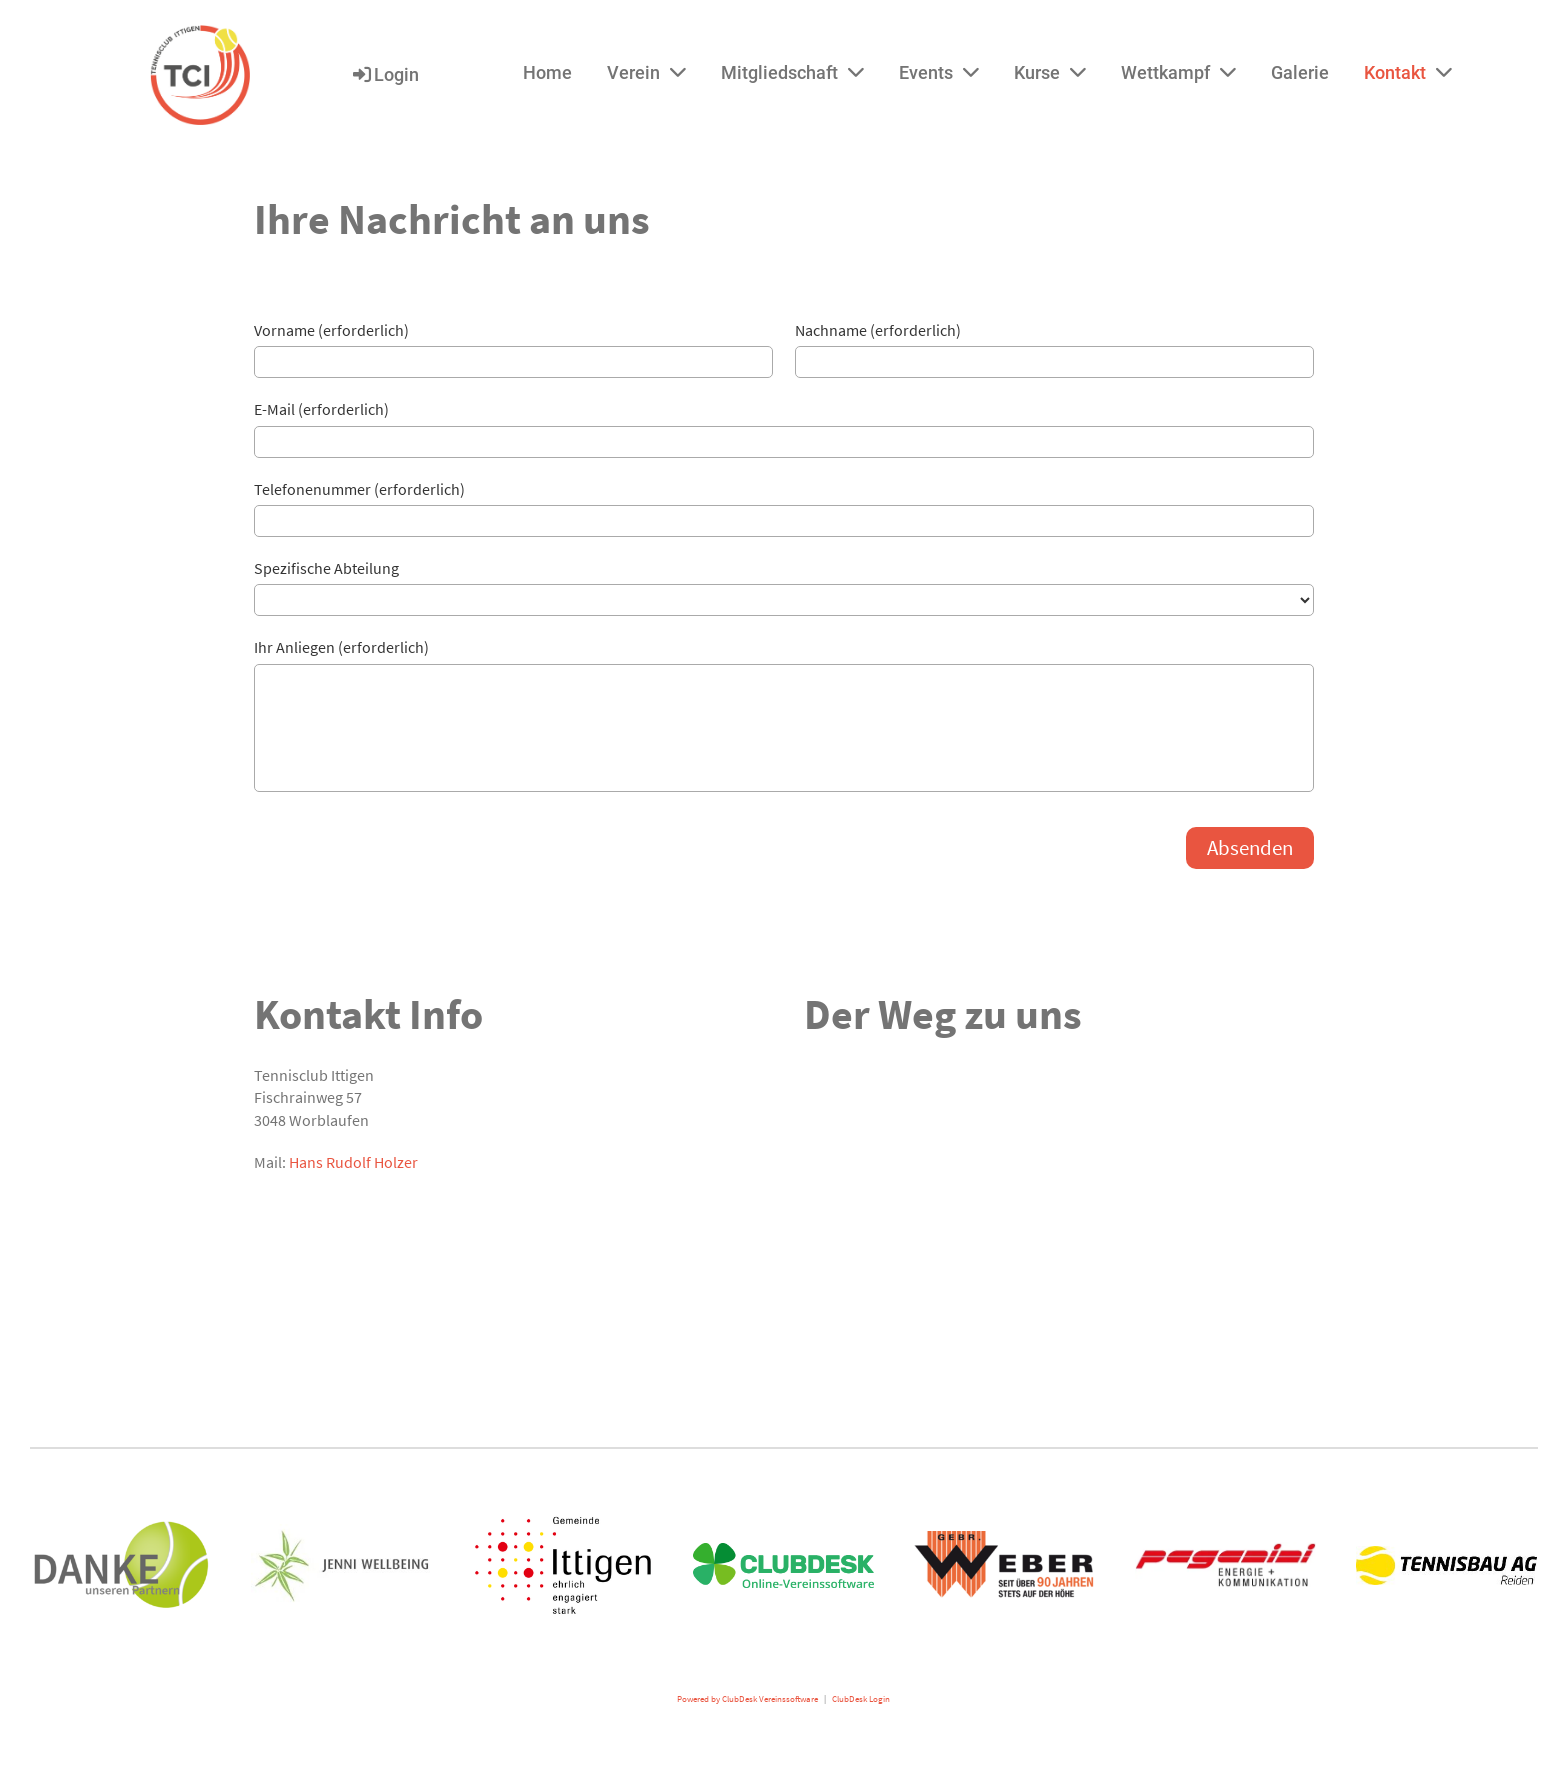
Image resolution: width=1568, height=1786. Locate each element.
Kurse (1050, 72)
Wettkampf (1178, 72)
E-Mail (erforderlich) (321, 409)
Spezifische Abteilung (326, 568)
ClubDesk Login (861, 1699)
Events (939, 72)
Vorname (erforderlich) (331, 330)
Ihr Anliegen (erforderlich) (341, 647)
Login (384, 74)
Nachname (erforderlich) (878, 330)
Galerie (1300, 72)
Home (547, 72)
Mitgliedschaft (792, 72)
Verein (646, 72)
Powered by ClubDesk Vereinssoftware (747, 1699)
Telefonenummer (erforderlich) (359, 489)
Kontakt (1408, 72)
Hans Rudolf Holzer (353, 1162)
